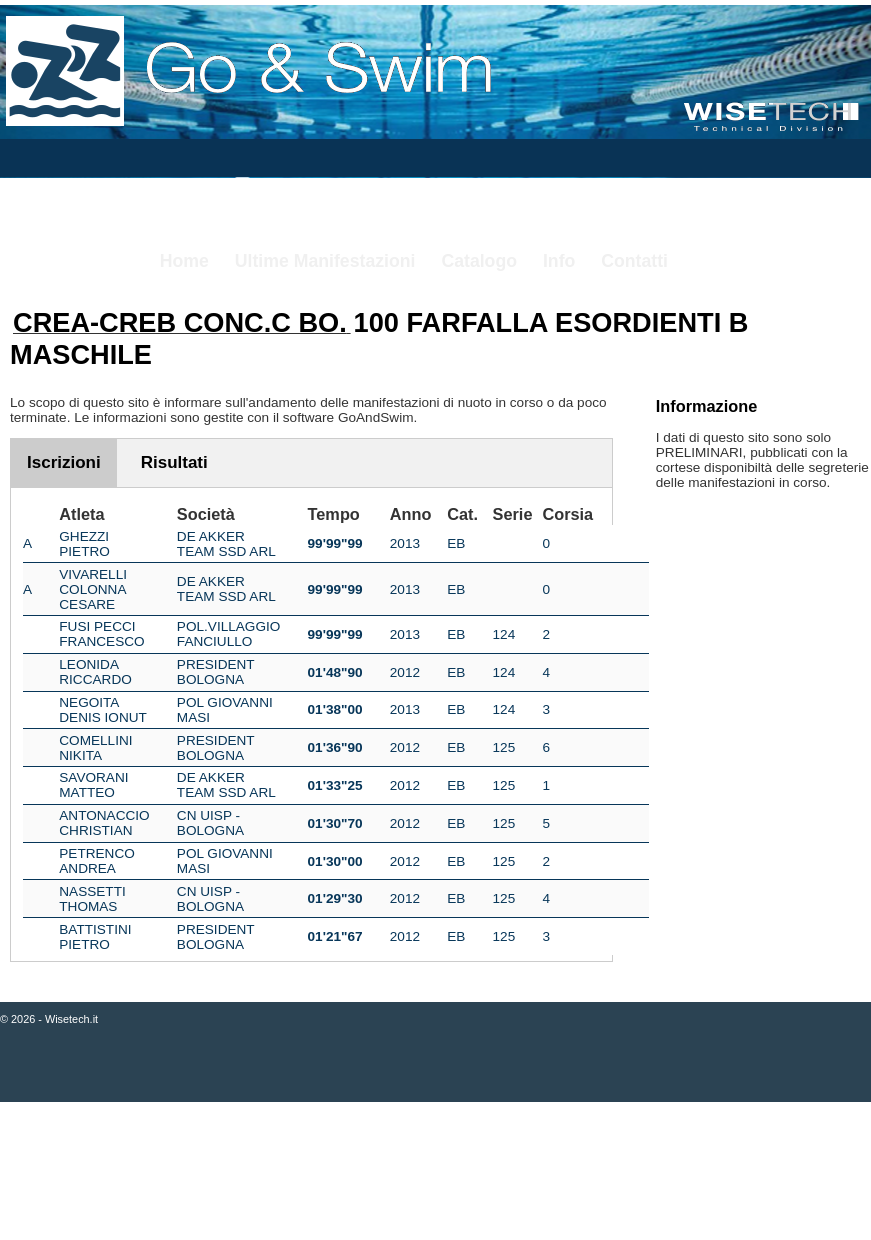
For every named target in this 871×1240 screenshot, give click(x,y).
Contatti (634, 261)
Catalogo (479, 261)
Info (559, 261)
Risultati (174, 462)
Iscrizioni (64, 462)
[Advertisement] (435, 1173)
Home (184, 261)
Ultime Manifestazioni (325, 261)
